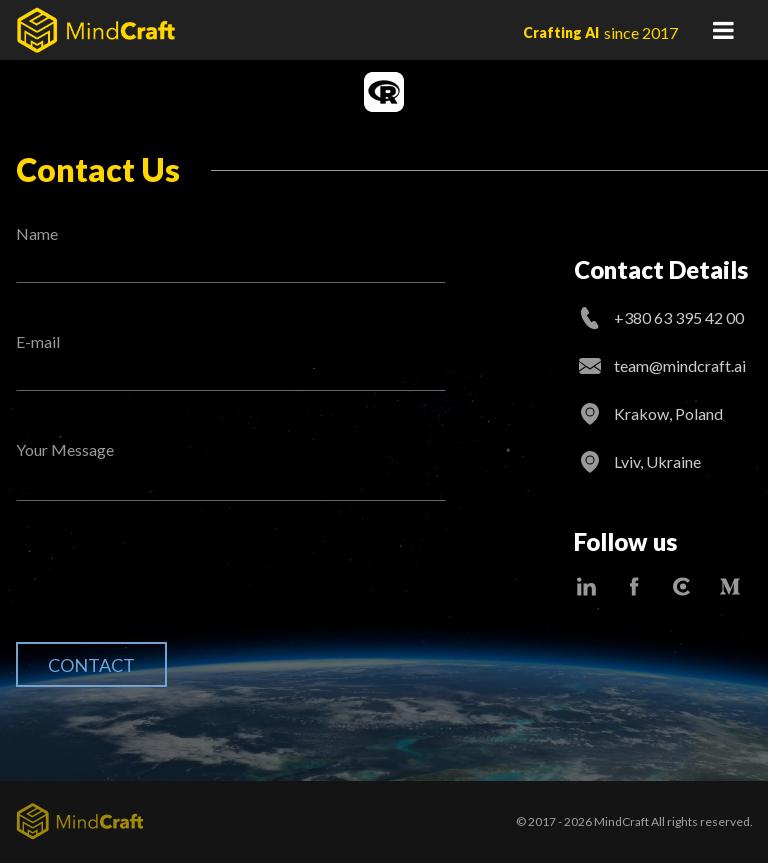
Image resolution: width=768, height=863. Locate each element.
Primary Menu (723, 30)
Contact (91, 665)
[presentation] (168, 587)
